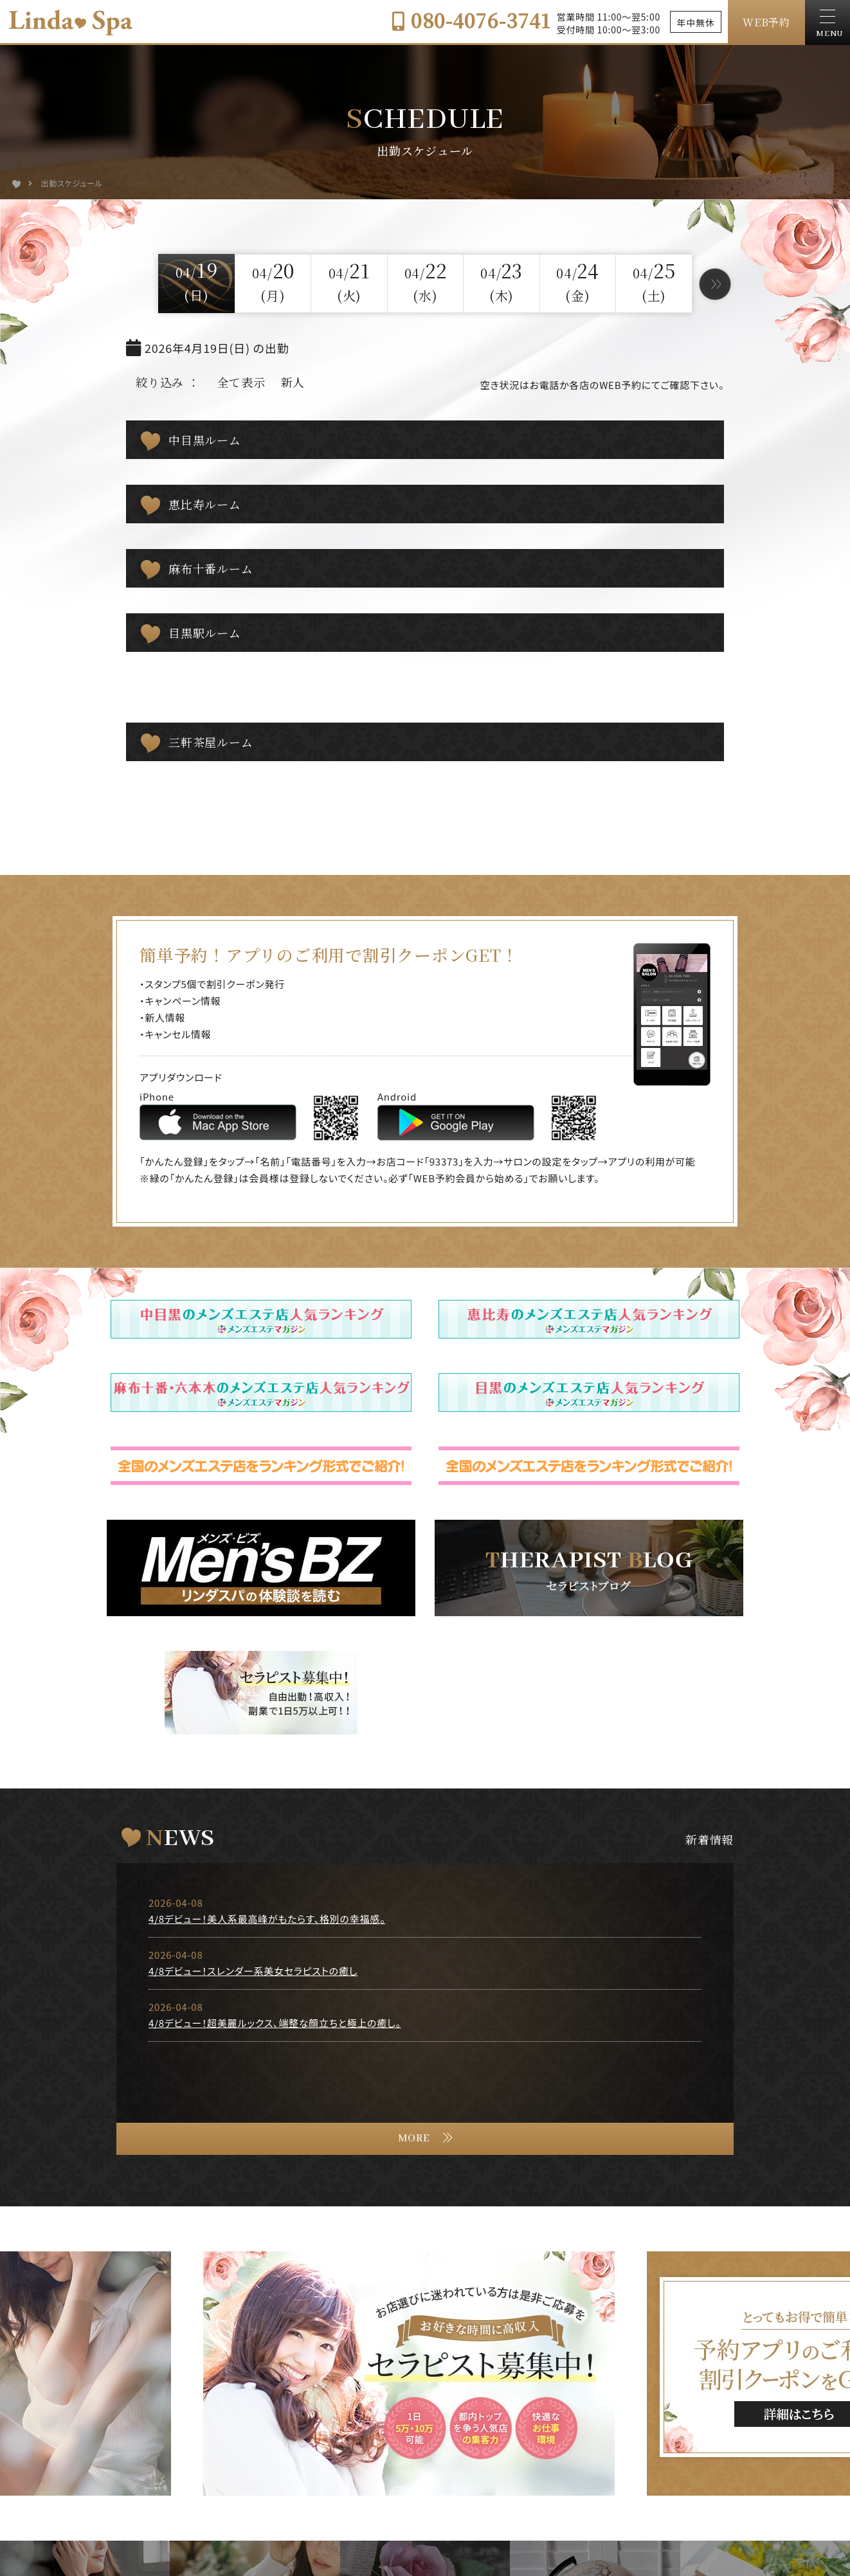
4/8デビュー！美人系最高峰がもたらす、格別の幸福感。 (267, 1918)
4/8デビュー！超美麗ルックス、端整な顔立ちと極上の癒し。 (275, 2023)
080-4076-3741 (471, 20)
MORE (413, 2138)
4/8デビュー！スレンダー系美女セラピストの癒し (253, 1970)
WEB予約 (766, 22)
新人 (293, 382)
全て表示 (241, 382)
